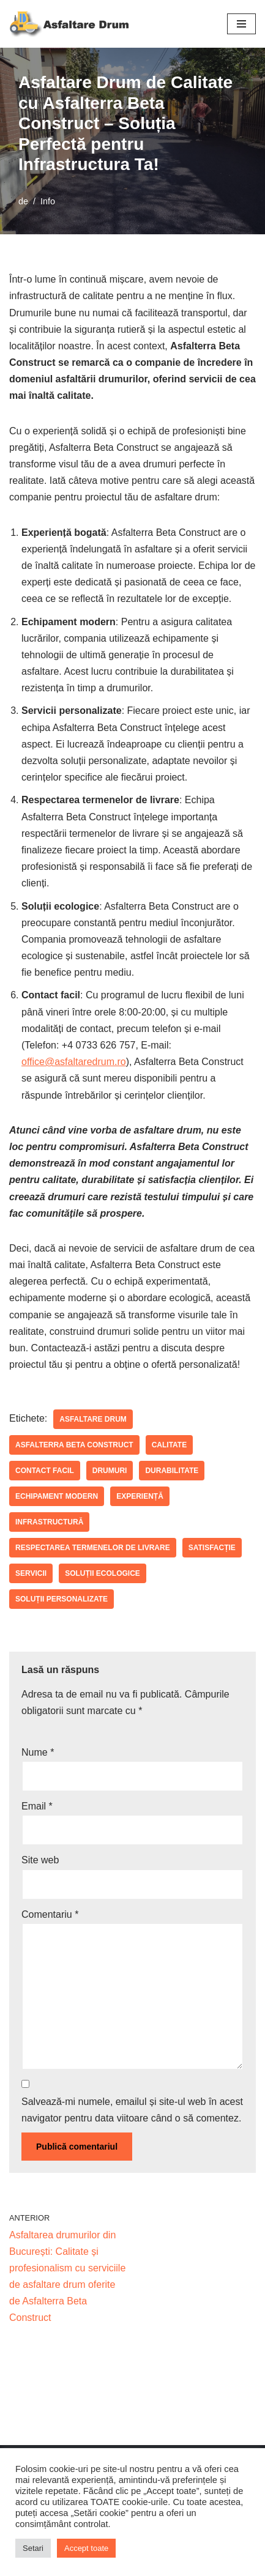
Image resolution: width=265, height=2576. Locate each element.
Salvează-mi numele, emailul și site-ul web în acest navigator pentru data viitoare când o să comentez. (132, 2109)
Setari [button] (33, 2548)
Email (37, 1806)
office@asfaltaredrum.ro (73, 1061)
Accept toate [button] (86, 2548)
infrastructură (49, 1522)
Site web (40, 1860)
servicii (31, 1573)
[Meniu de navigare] (241, 23)
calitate (169, 1445)
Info (47, 201)
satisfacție (212, 1547)
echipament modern (56, 1496)
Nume (37, 1752)
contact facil (44, 1470)
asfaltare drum (93, 1419)
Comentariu (49, 1914)
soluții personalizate (61, 1599)
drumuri (109, 1470)
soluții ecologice (102, 1573)
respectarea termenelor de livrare (92, 1547)
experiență (139, 1496)
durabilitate (171, 1470)
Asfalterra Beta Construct (74, 1445)
